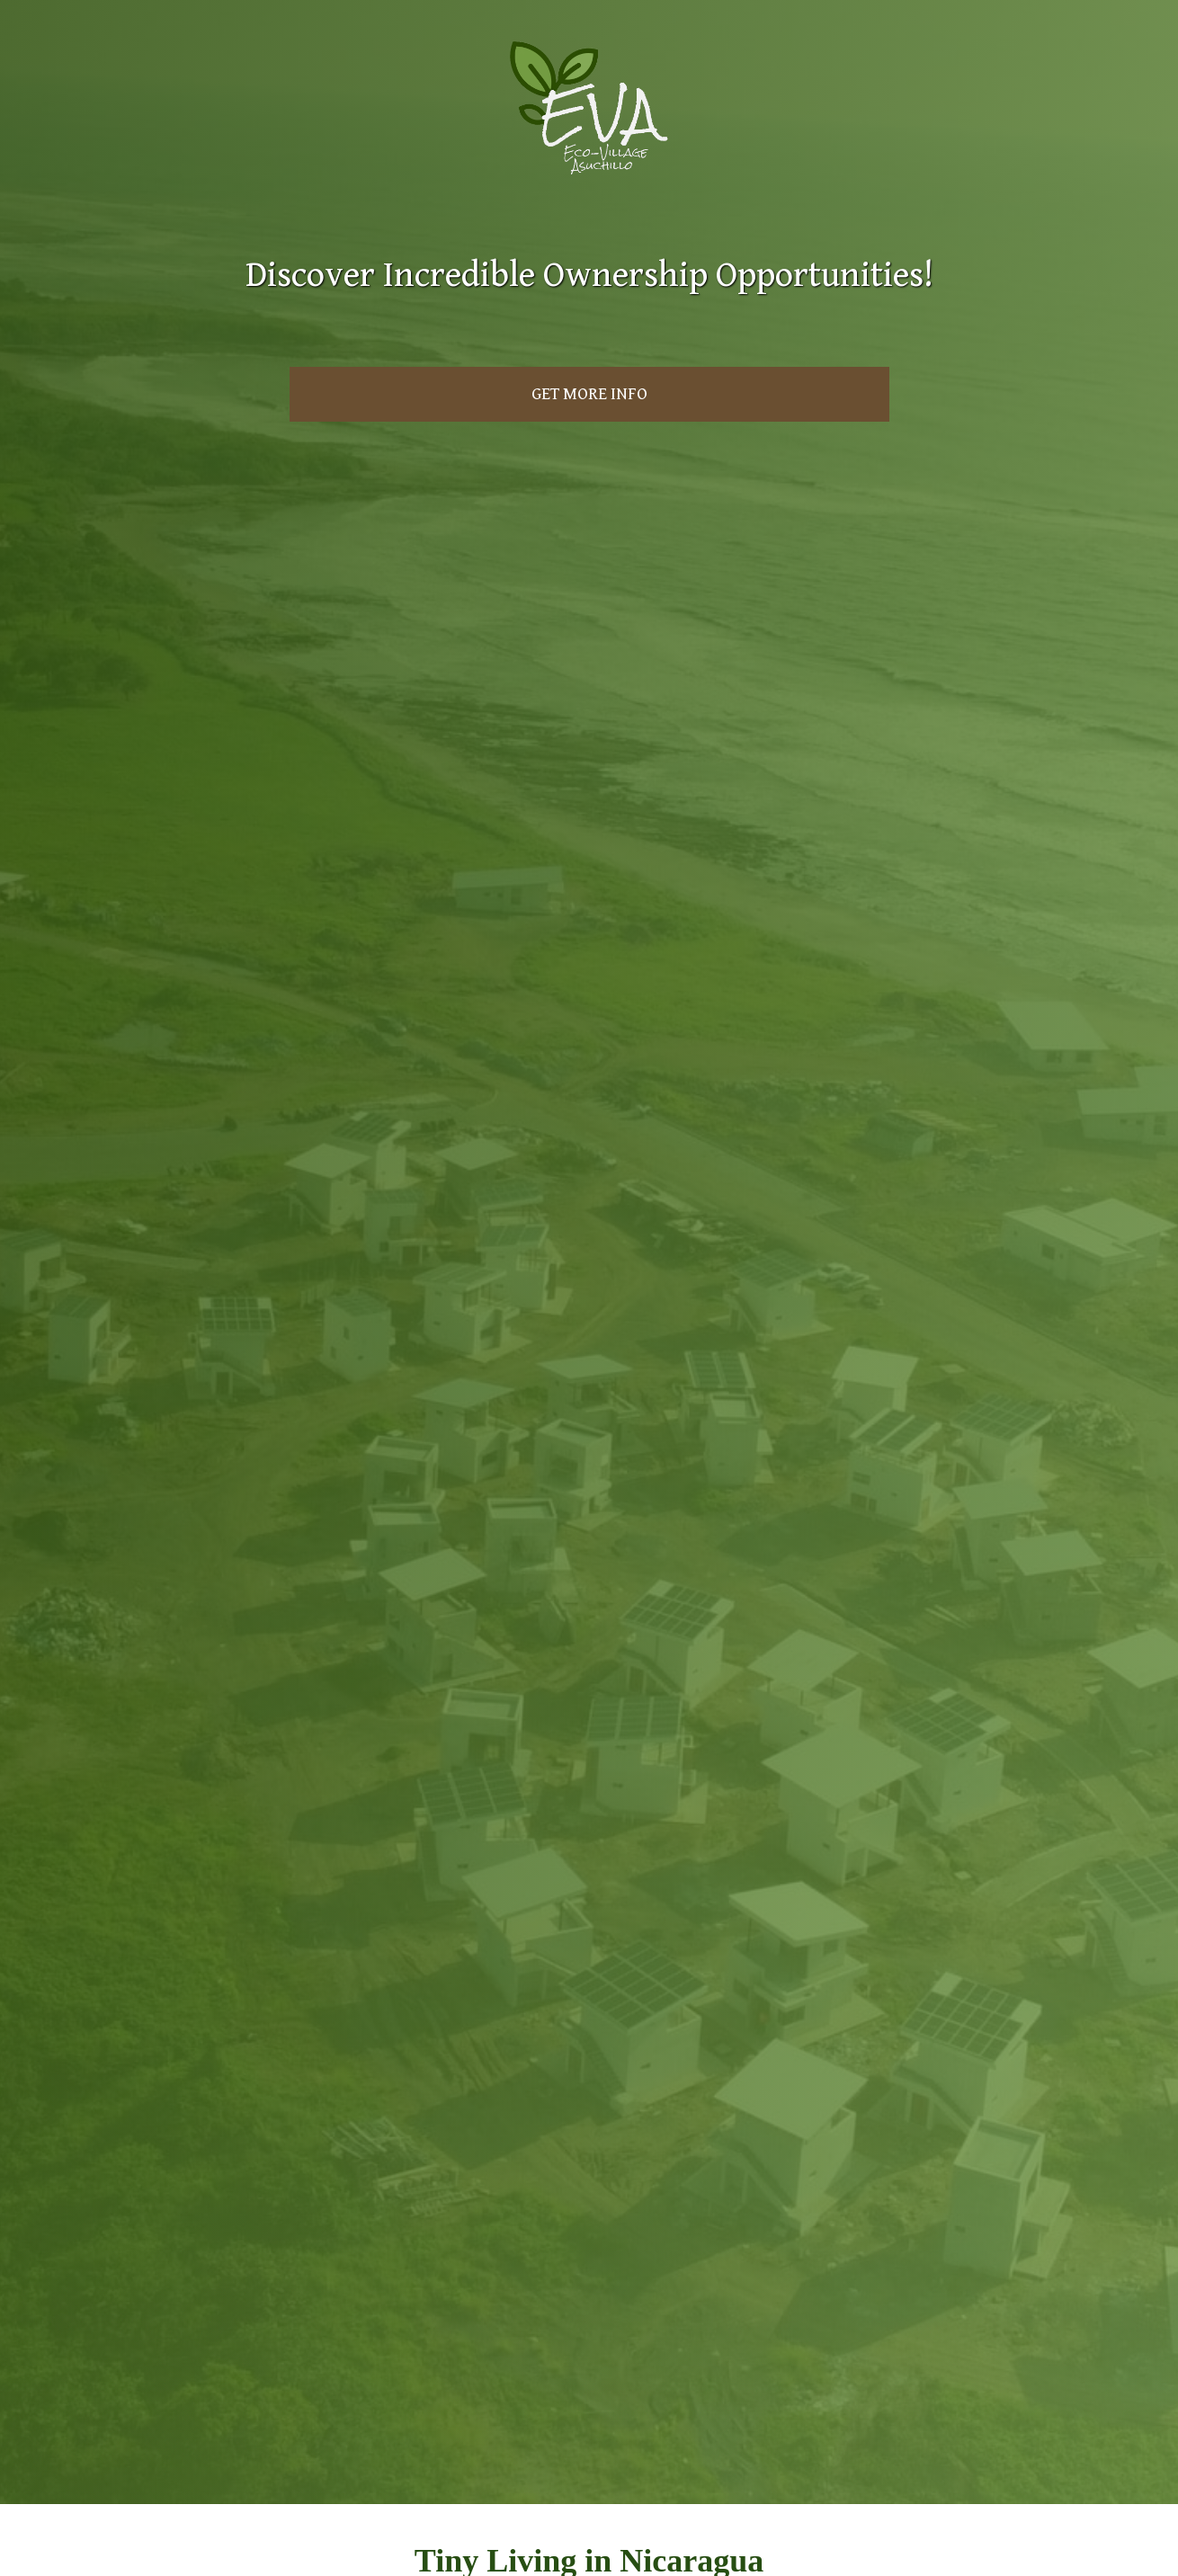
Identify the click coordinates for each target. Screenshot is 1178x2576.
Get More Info (589, 394)
